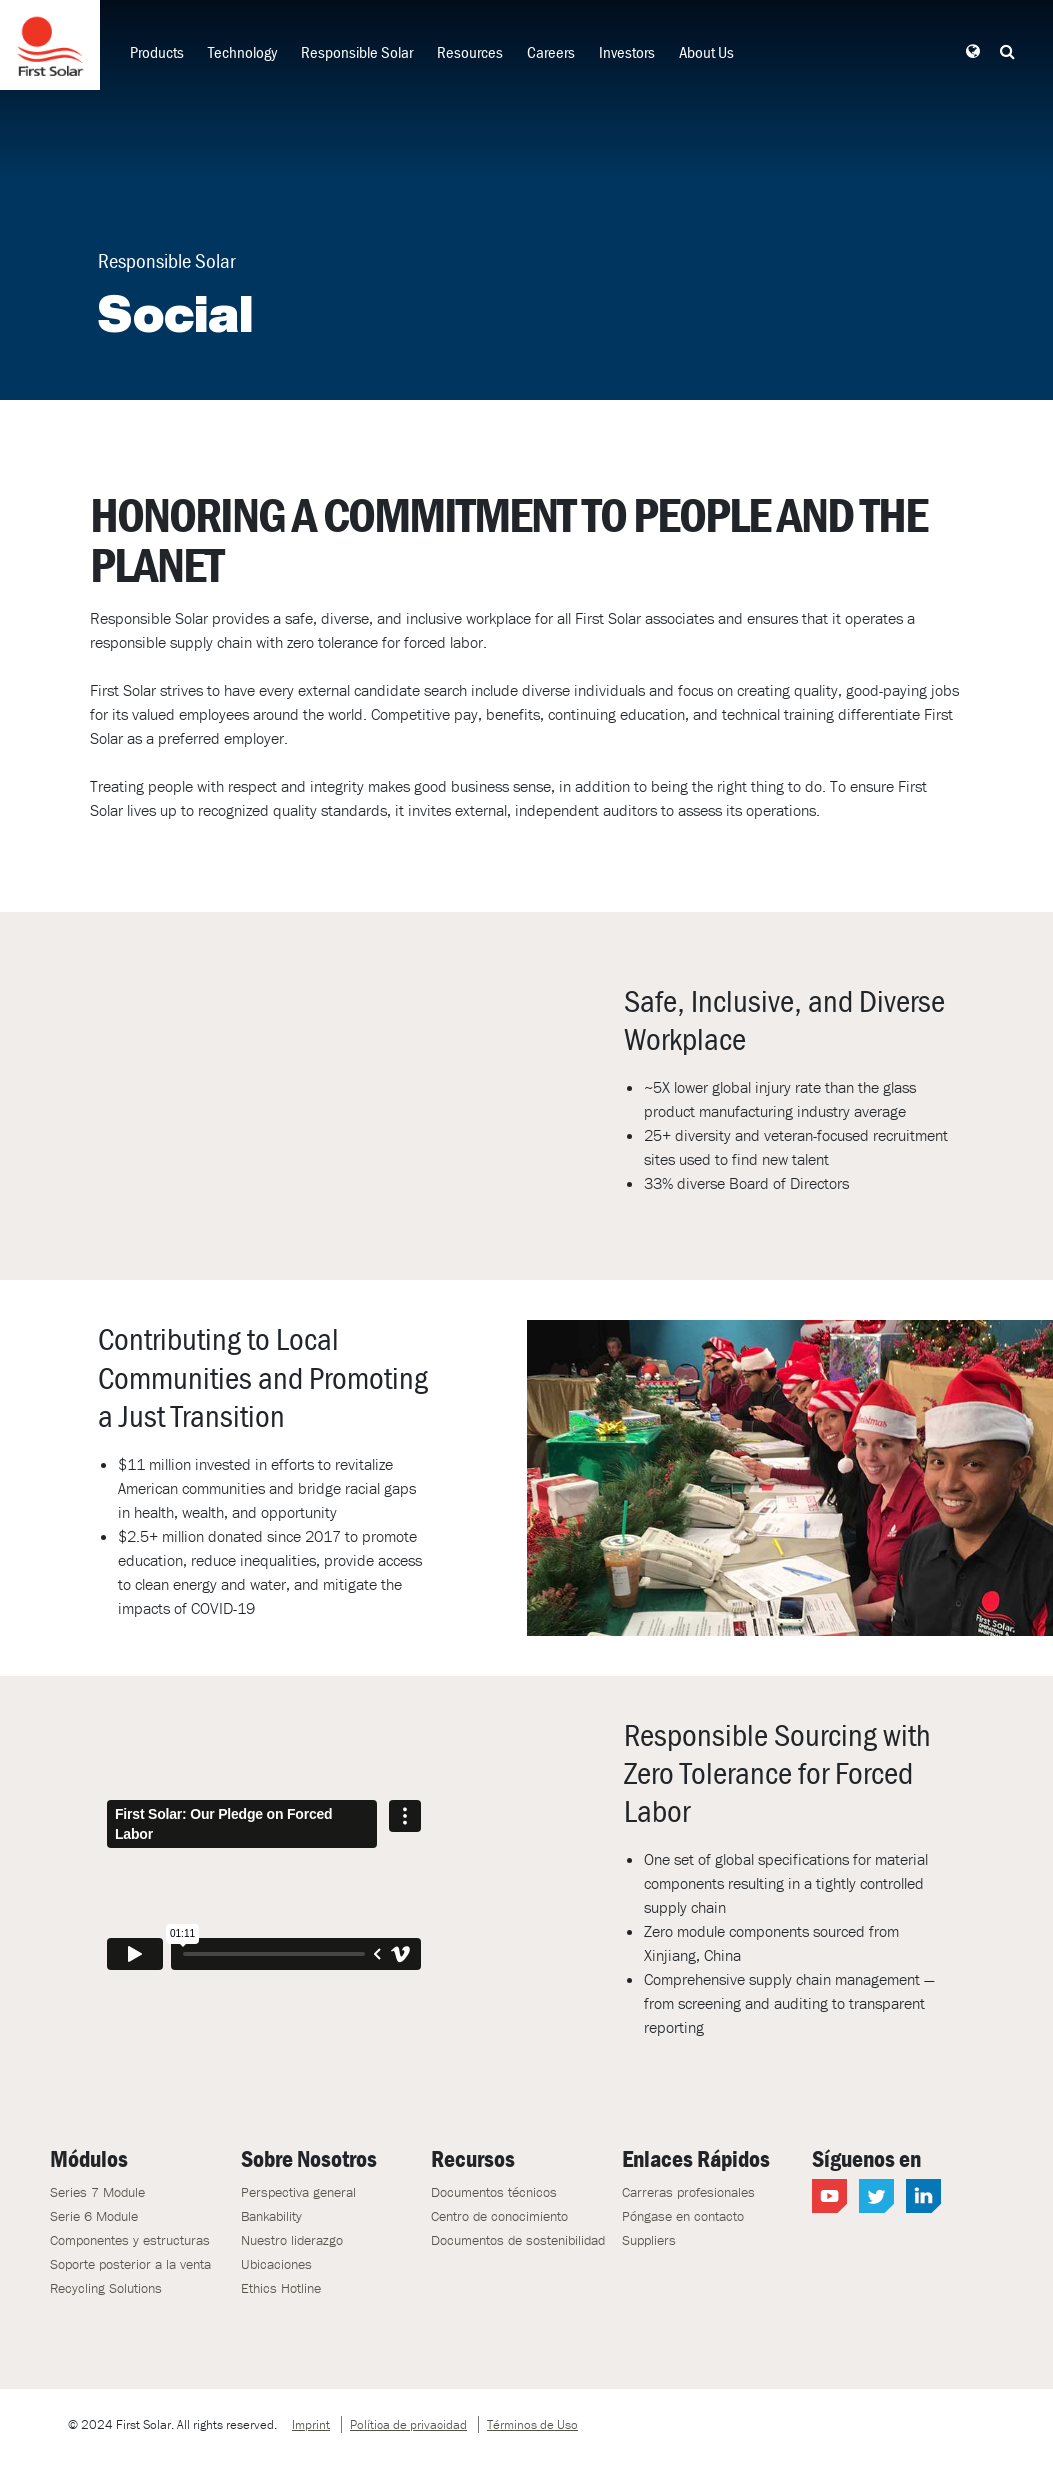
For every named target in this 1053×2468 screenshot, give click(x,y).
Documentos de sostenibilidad (518, 2240)
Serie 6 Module (94, 2216)
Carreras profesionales (688, 2192)
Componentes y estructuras (130, 2240)
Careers (551, 52)
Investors (627, 52)
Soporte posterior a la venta (130, 2264)
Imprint (311, 2424)
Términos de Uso (532, 2424)
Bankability (271, 2216)
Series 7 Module (97, 2192)
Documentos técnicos (494, 2192)
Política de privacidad (408, 2424)
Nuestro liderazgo (292, 2240)
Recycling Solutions (106, 2288)
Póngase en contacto (683, 2216)
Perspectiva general (298, 2192)
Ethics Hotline (281, 2288)
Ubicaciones (276, 2264)
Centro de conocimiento (499, 2216)
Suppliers (649, 2240)
